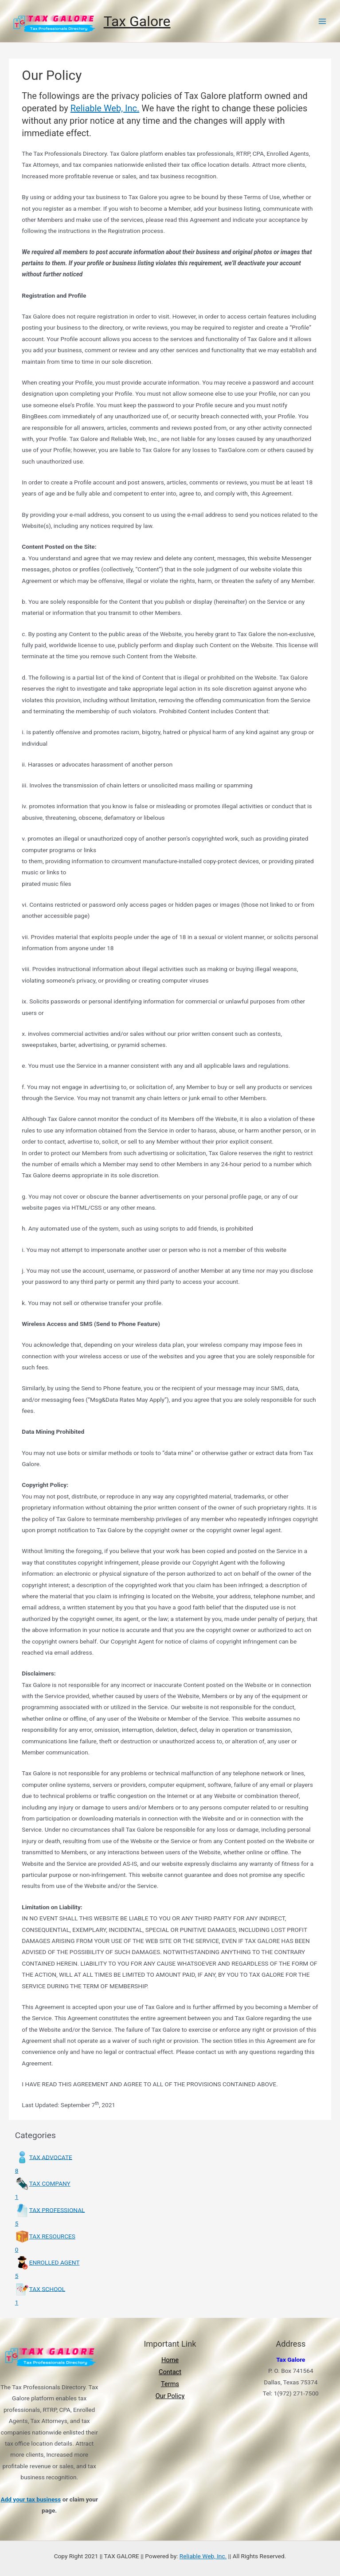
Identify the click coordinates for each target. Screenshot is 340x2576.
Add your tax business (30, 2499)
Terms (170, 2384)
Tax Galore (137, 21)
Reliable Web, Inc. (105, 108)
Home (170, 2360)
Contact (170, 2372)
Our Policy (170, 2396)
